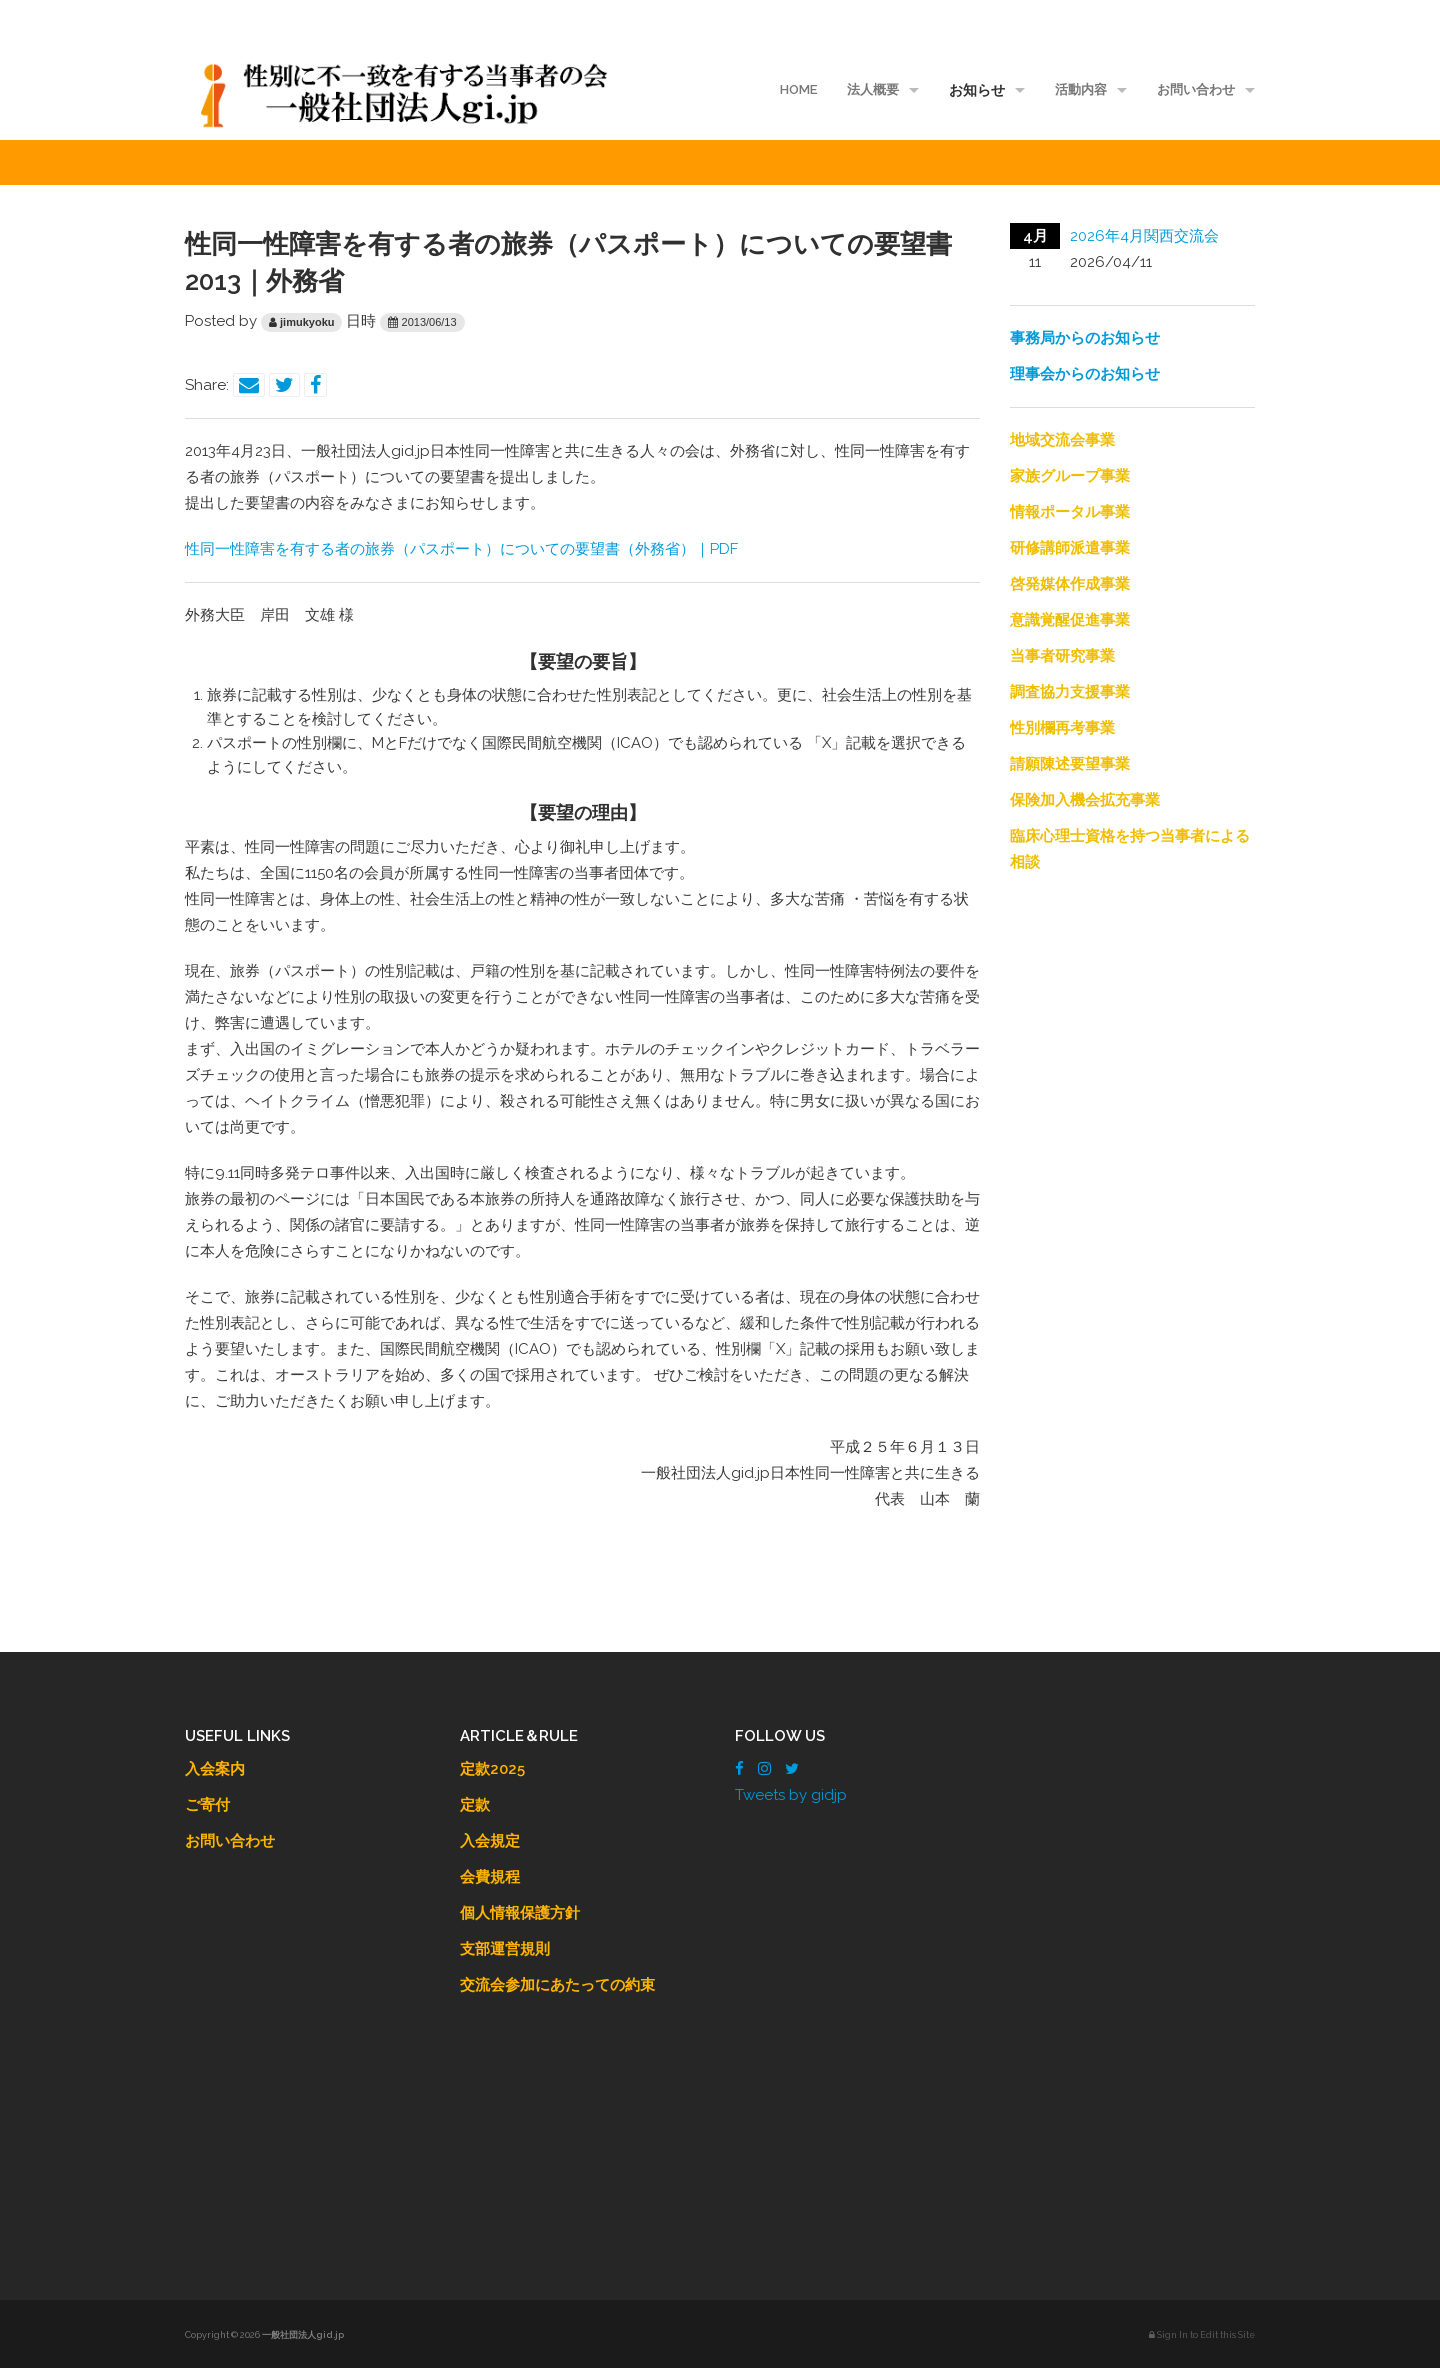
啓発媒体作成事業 (1070, 584)
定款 (475, 1805)
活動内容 (1081, 89)
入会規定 (490, 1841)
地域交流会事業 (1062, 440)
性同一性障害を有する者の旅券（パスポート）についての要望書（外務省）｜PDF (461, 549)
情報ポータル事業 (1070, 512)
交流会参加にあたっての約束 (557, 1985)
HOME (798, 89)
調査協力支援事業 (1070, 692)
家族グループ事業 (1070, 476)
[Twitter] (792, 1769)
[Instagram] (764, 1769)
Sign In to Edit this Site (1202, 2335)
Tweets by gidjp (791, 1795)
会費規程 (490, 1877)
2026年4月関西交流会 (1144, 236)
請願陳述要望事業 (1070, 764)
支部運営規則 (505, 1949)
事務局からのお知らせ (1085, 338)
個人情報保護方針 (520, 1913)
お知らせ (977, 90)
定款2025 (492, 1769)
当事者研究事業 (1062, 656)
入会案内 (215, 1769)
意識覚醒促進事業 (1070, 620)
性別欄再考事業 (1062, 728)
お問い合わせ (1196, 89)
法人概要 (873, 89)
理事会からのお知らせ (1085, 374)
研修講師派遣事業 (1070, 548)
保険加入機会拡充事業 (1085, 800)
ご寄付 (207, 1805)
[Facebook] (739, 1769)
